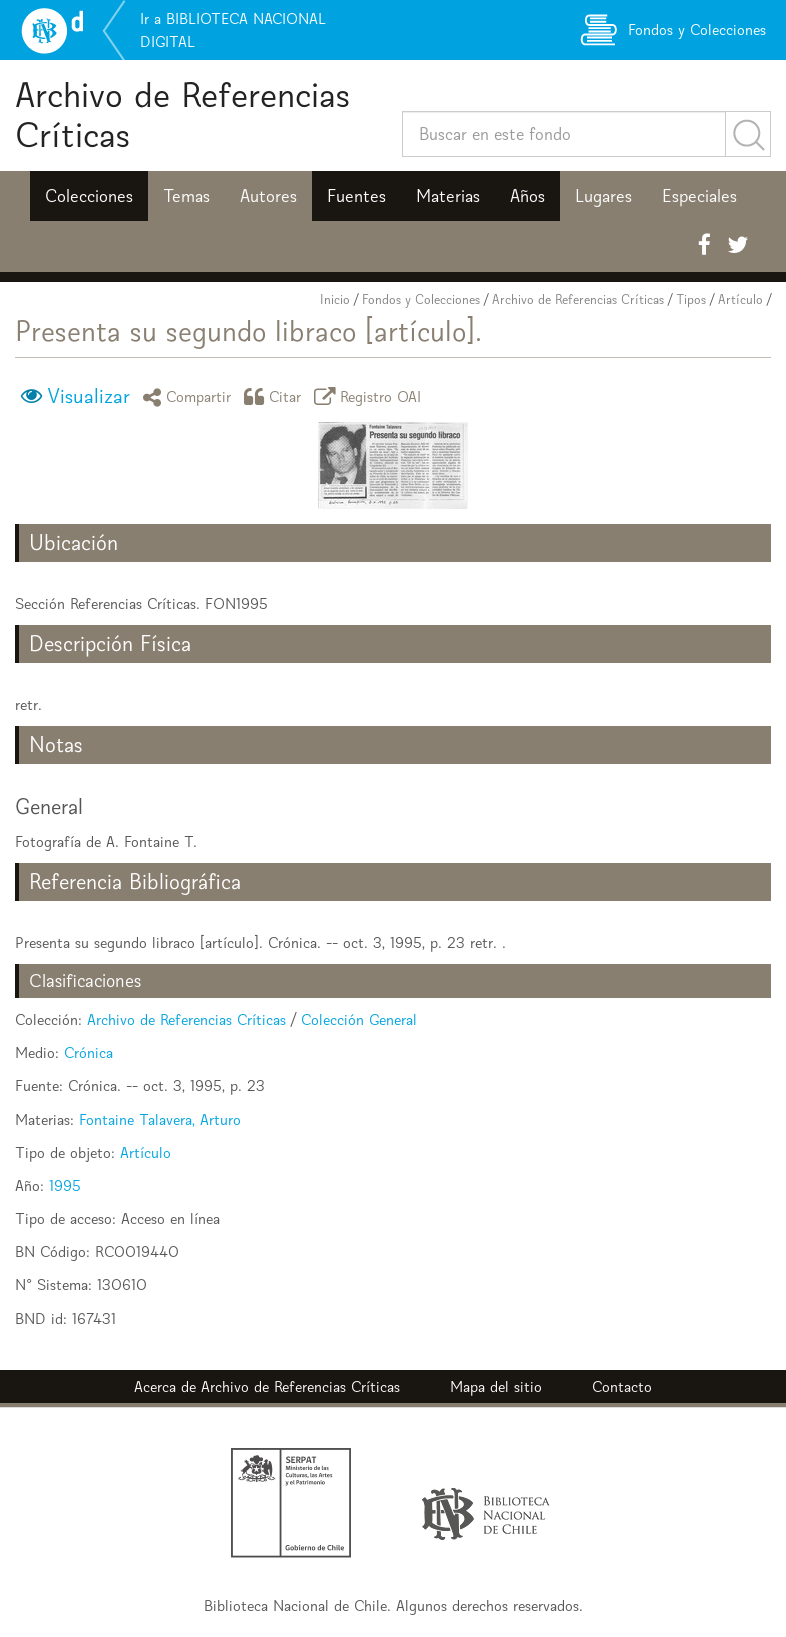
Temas (186, 196)
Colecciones (89, 196)
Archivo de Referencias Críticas (182, 114)
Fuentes (356, 196)
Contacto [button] (622, 1386)
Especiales (699, 196)
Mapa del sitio (496, 1386)
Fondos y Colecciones (421, 299)
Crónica (88, 1052)
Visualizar (88, 396)
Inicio (335, 299)
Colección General (359, 1019)
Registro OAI (371, 396)
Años (527, 196)
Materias (448, 196)
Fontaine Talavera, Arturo (160, 1119)
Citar (276, 396)
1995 (65, 1185)
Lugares (603, 196)
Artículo (740, 299)
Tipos (691, 299)
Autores (268, 196)
